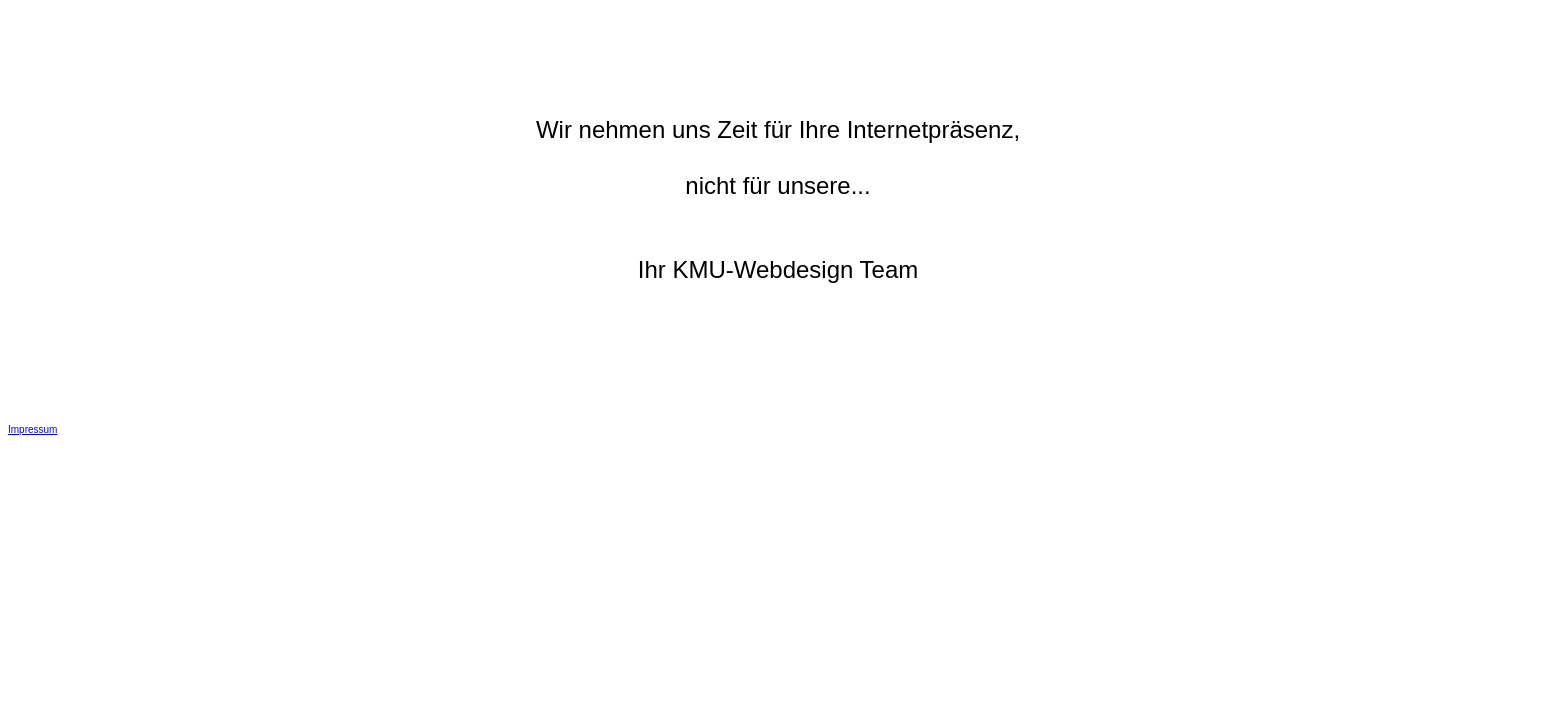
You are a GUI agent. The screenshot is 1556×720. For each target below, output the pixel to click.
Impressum (32, 429)
